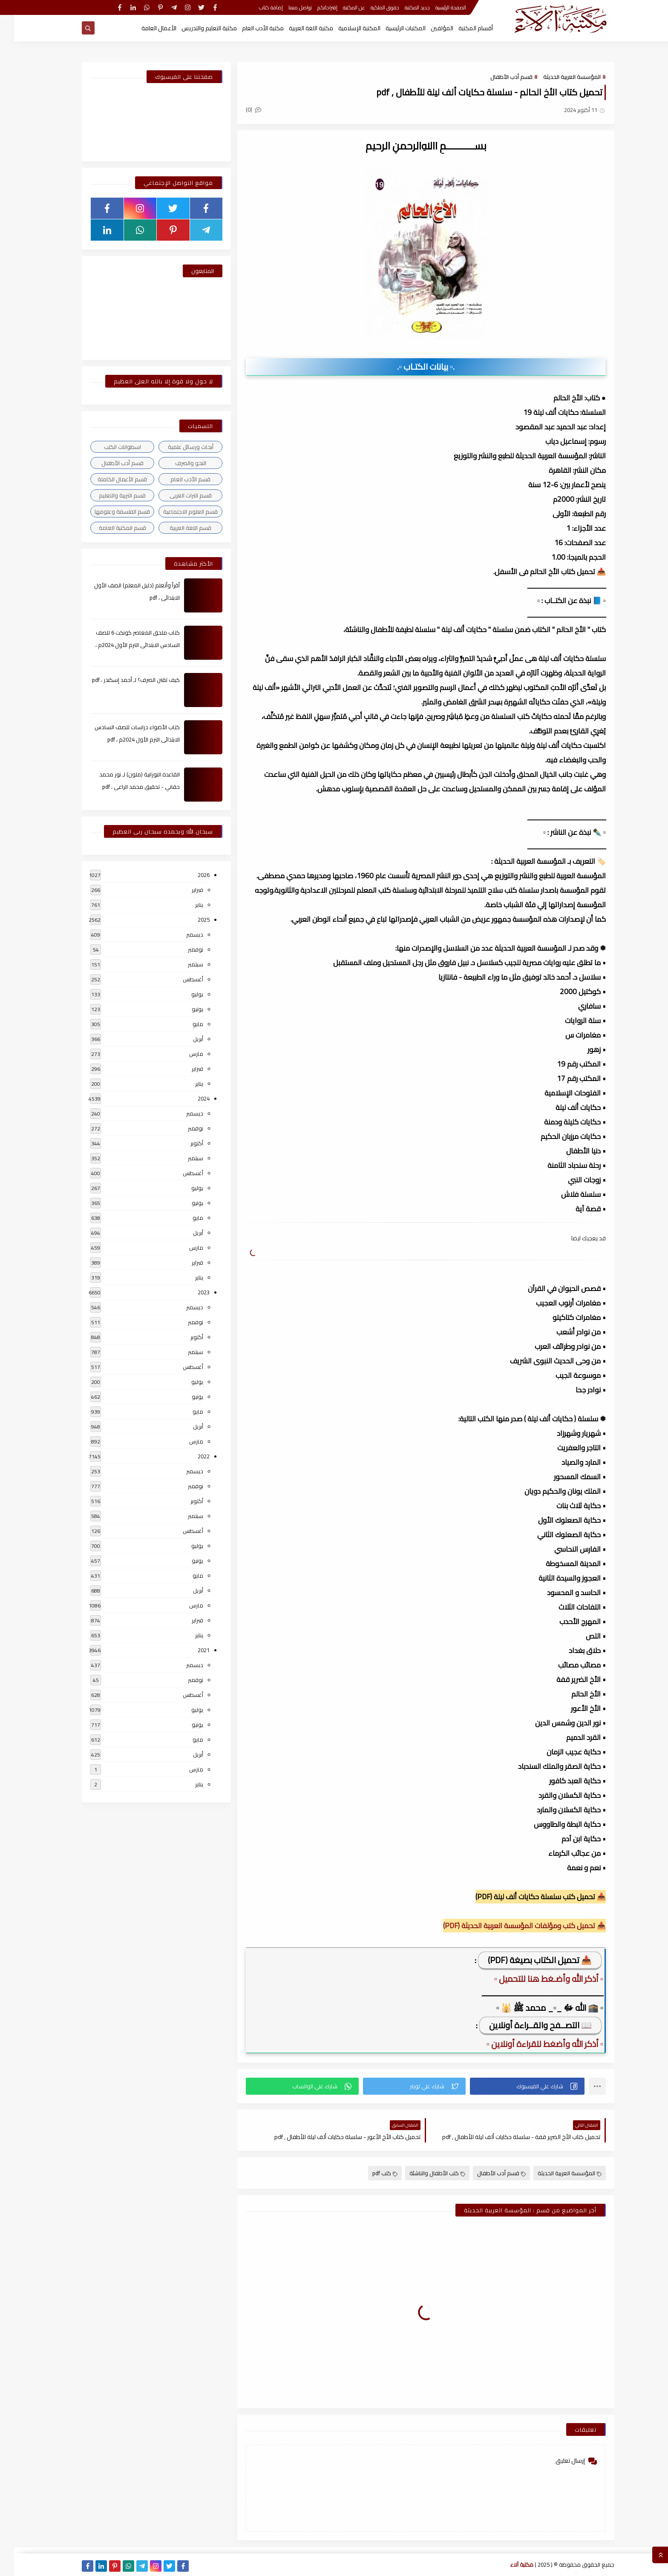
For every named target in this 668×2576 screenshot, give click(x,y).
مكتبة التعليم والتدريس (195, 28)
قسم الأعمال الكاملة (108, 479)
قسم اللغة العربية (176, 528)
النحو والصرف (176, 463)
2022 (190, 1456)
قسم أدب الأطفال (497, 77)
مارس (182, 1054)
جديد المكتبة (403, 7)
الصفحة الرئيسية (436, 7)
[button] (513, 2086)
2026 (190, 875)
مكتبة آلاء (507, 2564)
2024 (190, 1098)
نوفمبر (181, 949)
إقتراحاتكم (313, 7)
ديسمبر (180, 934)
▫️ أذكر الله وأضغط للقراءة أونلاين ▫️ (530, 2044)
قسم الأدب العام (176, 479)
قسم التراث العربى (176, 495)
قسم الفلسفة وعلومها (108, 511)
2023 (190, 1292)
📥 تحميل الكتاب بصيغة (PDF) (526, 1960)
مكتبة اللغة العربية (297, 28)
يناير (185, 905)
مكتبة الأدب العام (249, 28)
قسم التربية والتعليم (108, 495)
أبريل (184, 1039)
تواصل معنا (286, 7)
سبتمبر (181, 964)
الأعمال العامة (144, 28)
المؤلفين (428, 28)
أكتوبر (182, 1143)
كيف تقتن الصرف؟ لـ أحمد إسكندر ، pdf (122, 680)
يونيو (183, 1009)
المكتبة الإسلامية (345, 28)
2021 (190, 1650)
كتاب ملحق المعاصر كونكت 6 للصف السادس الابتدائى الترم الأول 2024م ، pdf (123, 644)
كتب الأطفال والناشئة (423, 2173)
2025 (190, 919)
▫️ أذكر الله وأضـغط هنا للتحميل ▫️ (534, 1979)
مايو (184, 1024)
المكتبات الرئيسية (391, 28)
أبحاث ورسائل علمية (176, 447)
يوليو (183, 994)
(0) (239, 109)
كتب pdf (370, 2173)
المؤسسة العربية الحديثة (558, 77)
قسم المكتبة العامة (108, 528)
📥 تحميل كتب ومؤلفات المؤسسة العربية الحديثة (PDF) (510, 1925)
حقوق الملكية (371, 7)
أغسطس (179, 979)
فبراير (183, 890)
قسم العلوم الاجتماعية (176, 511)
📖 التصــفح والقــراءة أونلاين (526, 2025)
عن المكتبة (340, 7)
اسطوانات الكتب (108, 447)
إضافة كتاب (257, 7)
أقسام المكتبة (461, 28)
